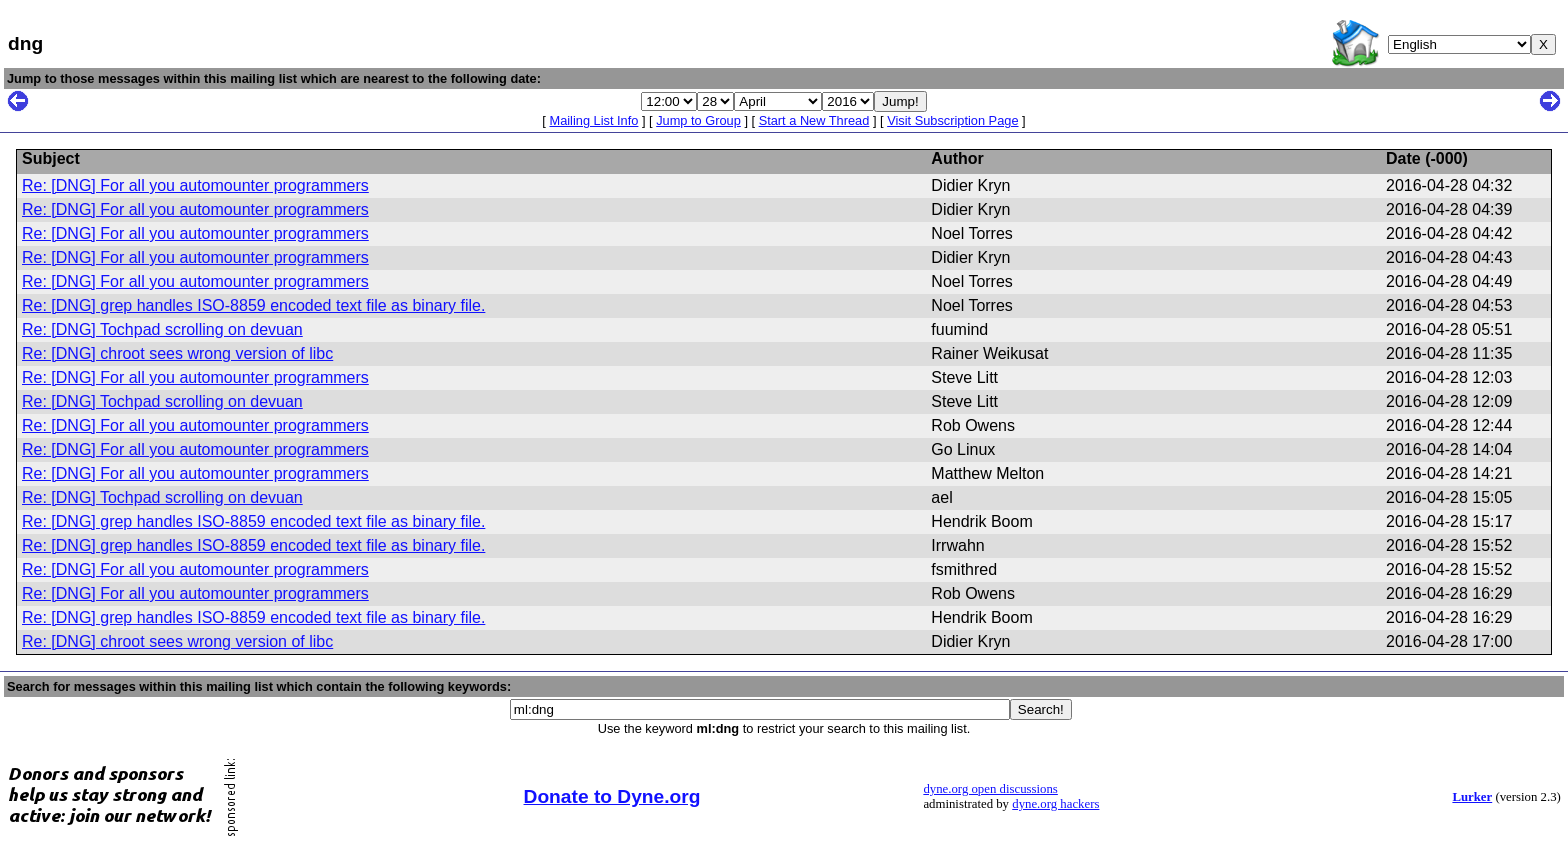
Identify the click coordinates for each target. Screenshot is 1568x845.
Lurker (1472, 797)
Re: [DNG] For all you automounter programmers (195, 185)
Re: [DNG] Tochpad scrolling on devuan (162, 329)
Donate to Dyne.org (612, 796)
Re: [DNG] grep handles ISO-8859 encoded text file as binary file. (253, 305)
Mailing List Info (593, 120)
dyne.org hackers (1055, 804)
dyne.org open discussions (990, 789)
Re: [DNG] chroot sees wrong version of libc (177, 353)
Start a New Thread (814, 120)
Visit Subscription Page (952, 120)
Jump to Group (698, 120)
